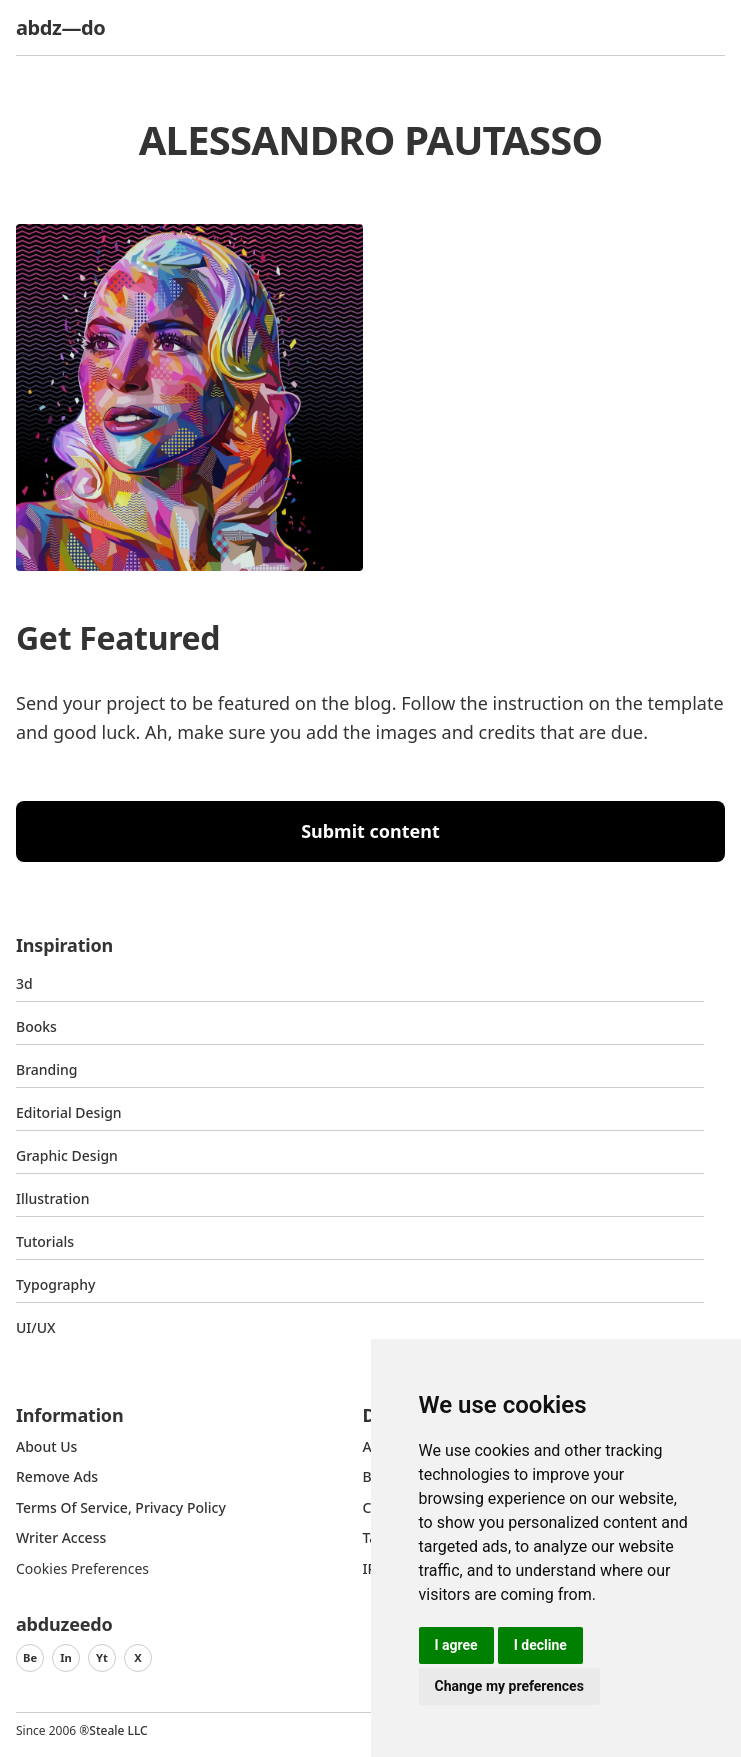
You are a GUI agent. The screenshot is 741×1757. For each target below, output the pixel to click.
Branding (47, 1069)
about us (46, 1446)
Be (30, 1657)
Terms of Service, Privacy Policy (121, 1507)
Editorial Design (69, 1112)
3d (24, 983)
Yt (102, 1657)
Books (36, 1026)
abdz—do (60, 27)
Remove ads (57, 1476)
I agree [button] (456, 1645)
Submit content (370, 831)
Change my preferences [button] (509, 1686)
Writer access (61, 1537)
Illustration (53, 1198)
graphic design (67, 1155)
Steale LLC (118, 1730)
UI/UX (36, 1327)
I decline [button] (540, 1645)
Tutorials (45, 1241)
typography (55, 1284)
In (66, 1657)
